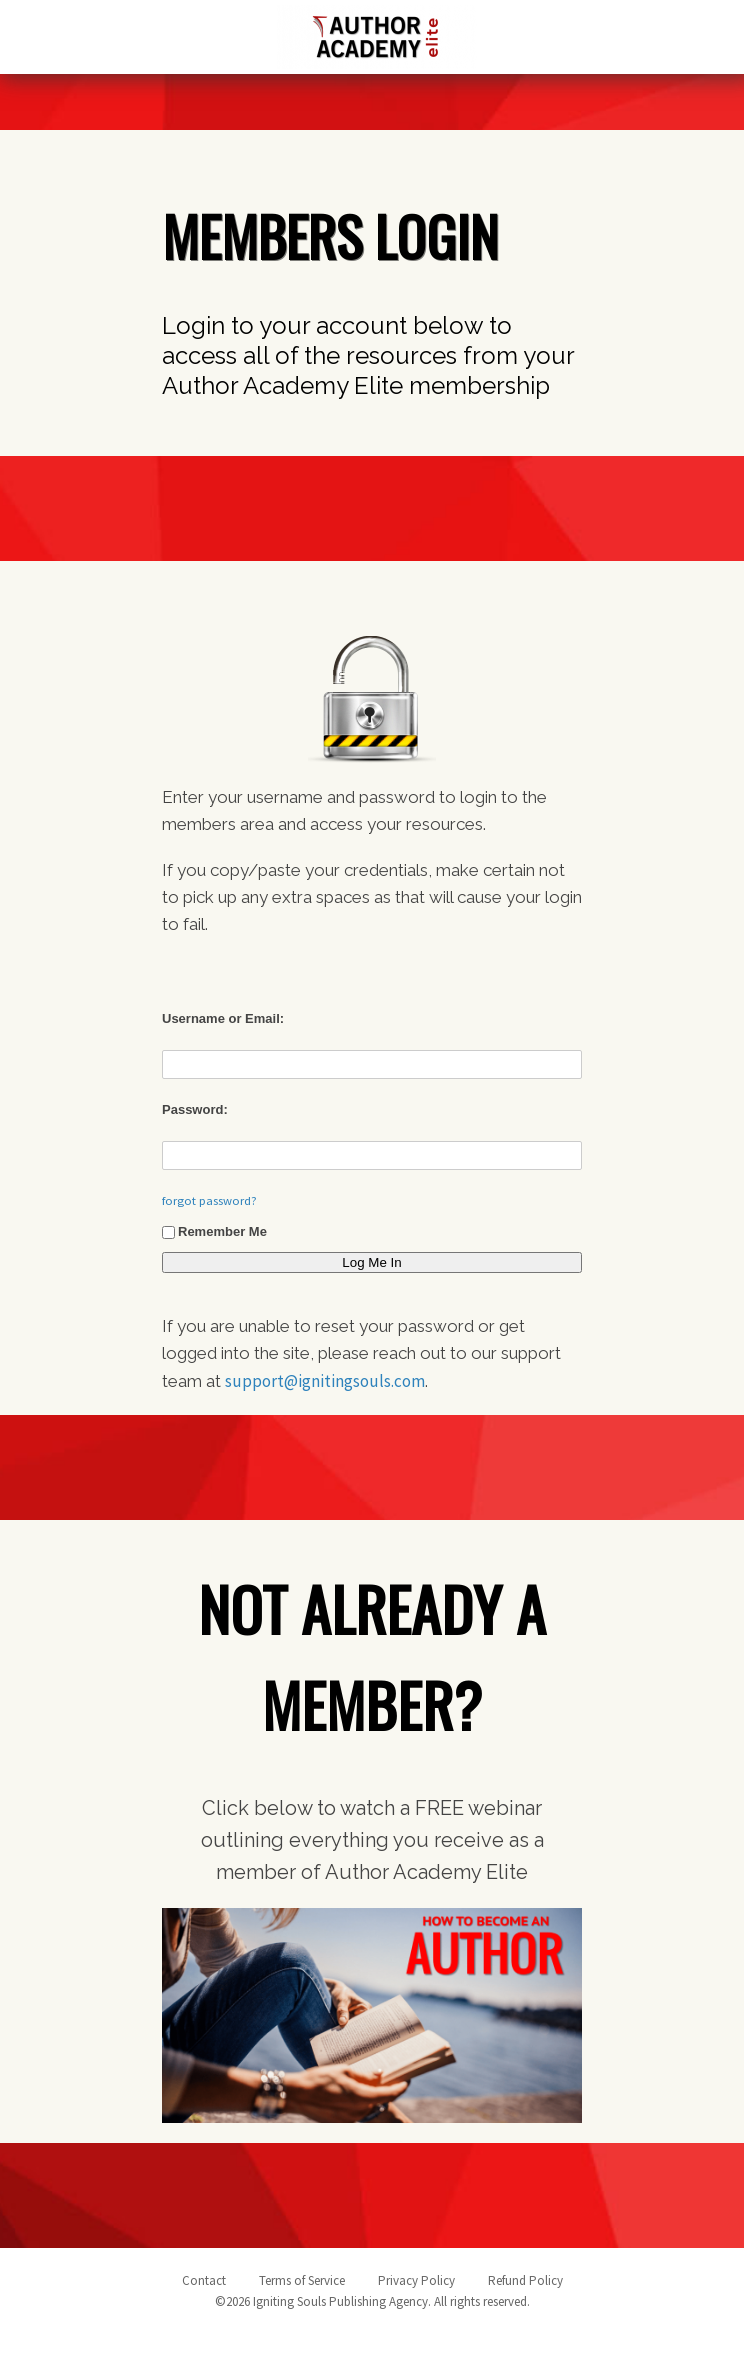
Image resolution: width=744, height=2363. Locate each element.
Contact (204, 2280)
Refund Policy (525, 2280)
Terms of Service (302, 2280)
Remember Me (214, 1231)
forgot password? (209, 1200)
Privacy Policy (416, 2280)
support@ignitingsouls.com (325, 1381)
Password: (195, 1109)
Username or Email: (223, 1018)
